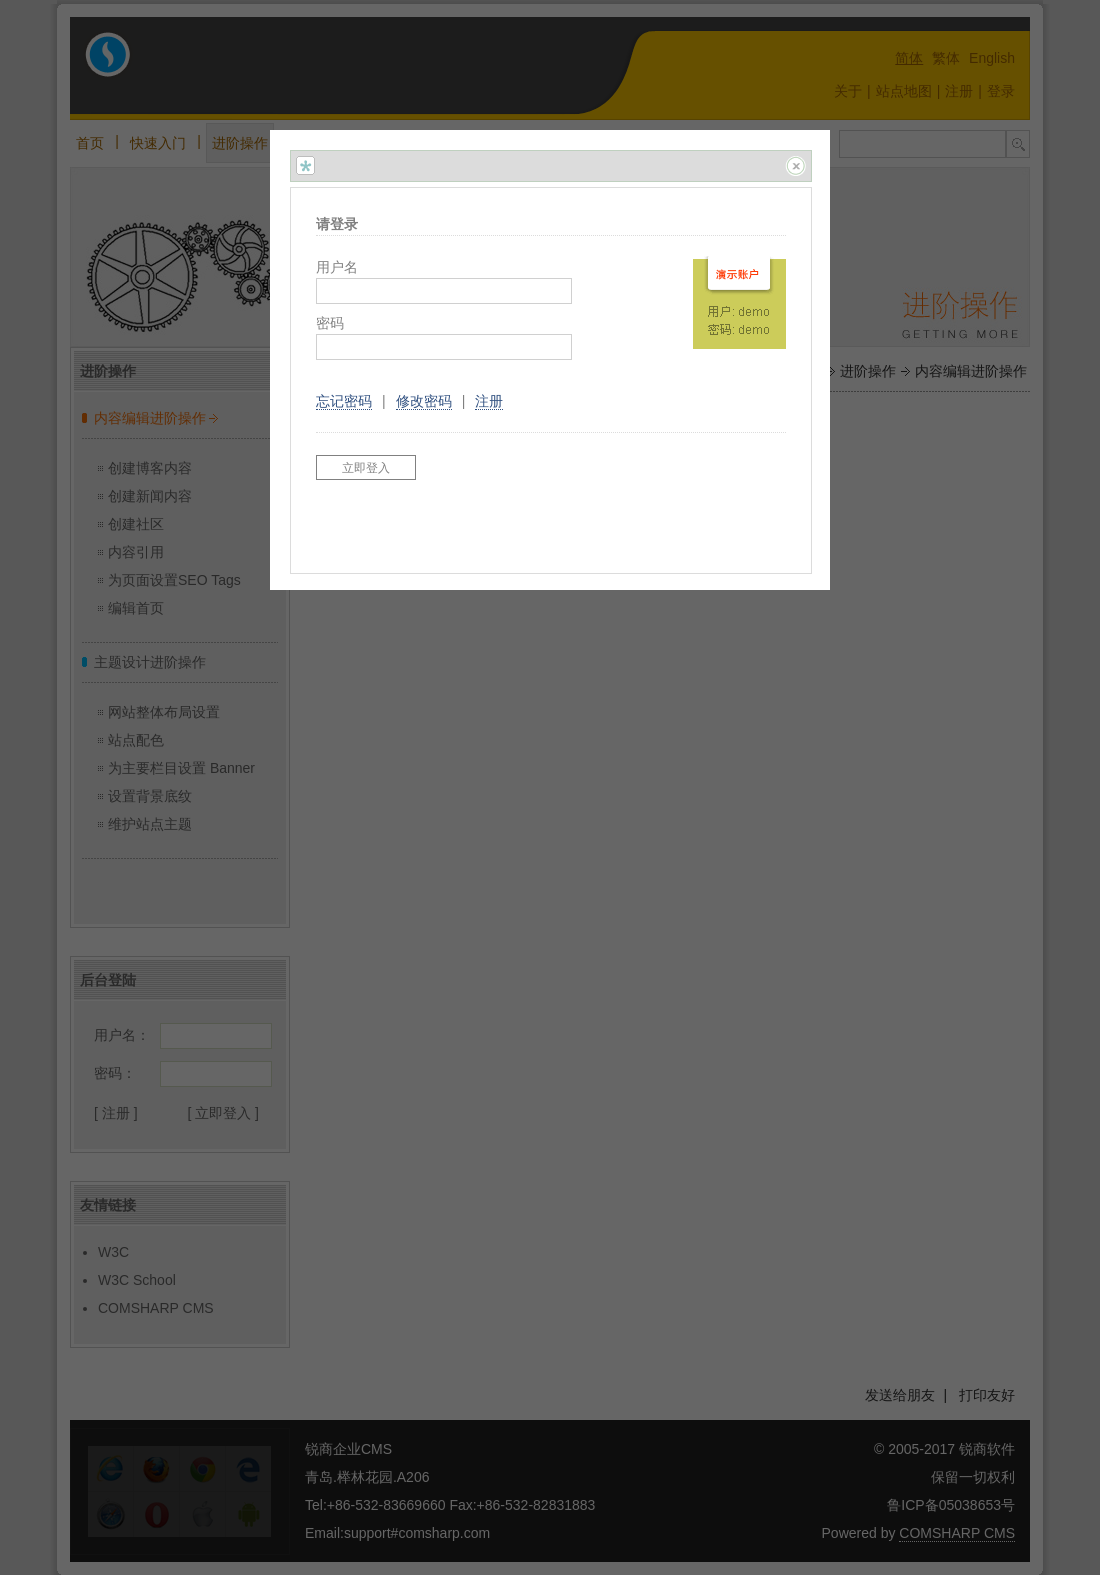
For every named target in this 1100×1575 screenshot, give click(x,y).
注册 (489, 401)
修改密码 (424, 401)
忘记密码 (344, 401)
